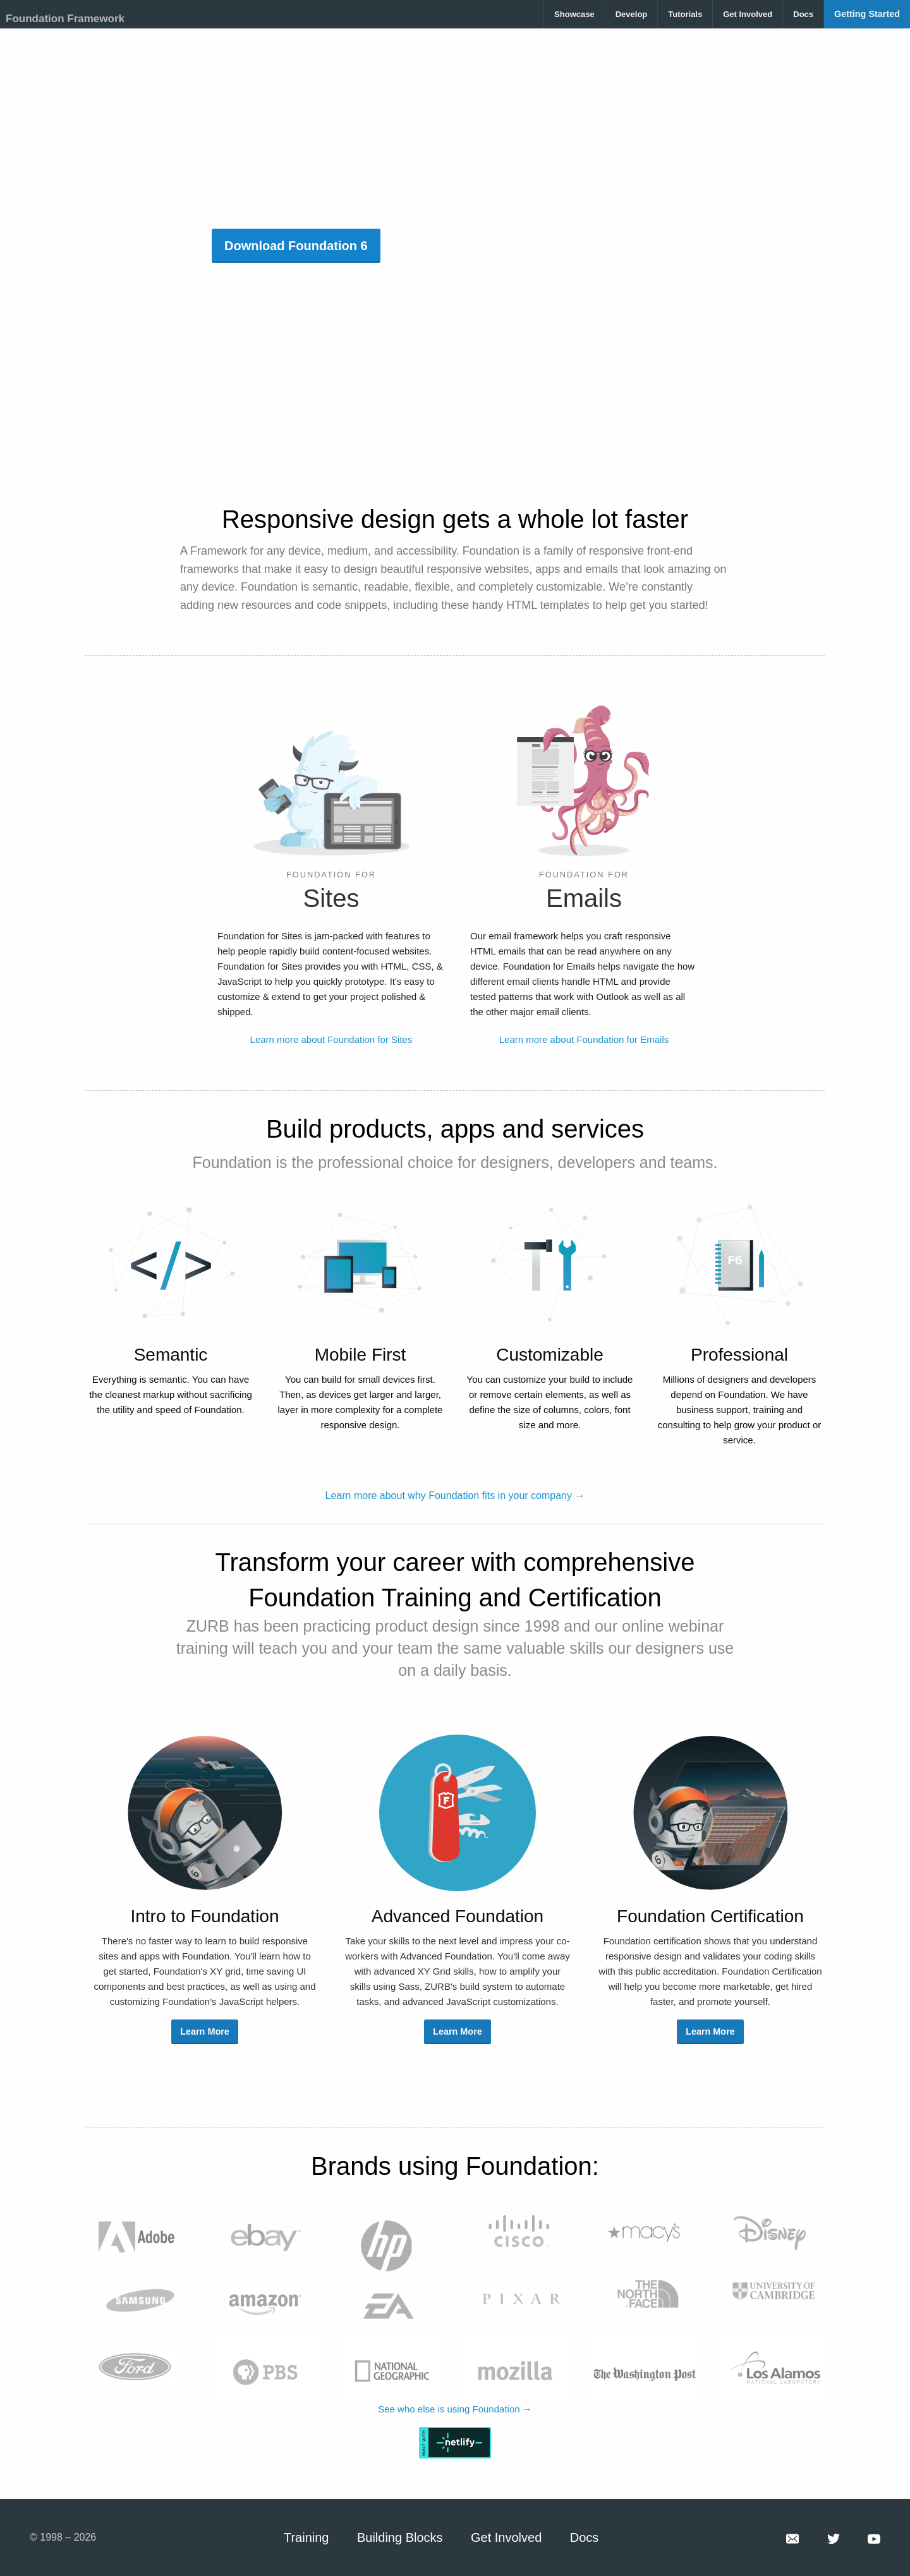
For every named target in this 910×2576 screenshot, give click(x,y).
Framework (218, 551)
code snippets (352, 605)
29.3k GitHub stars (260, 281)
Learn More (204, 2031)
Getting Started (867, 14)
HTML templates (547, 605)
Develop (632, 14)
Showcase (574, 14)
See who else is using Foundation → (454, 2409)
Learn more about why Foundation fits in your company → (455, 1495)
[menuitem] (574, 14)
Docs (803, 14)
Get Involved (747, 14)
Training (306, 2537)
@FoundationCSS (259, 296)
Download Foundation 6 (296, 246)
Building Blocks (400, 2537)
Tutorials (685, 14)
